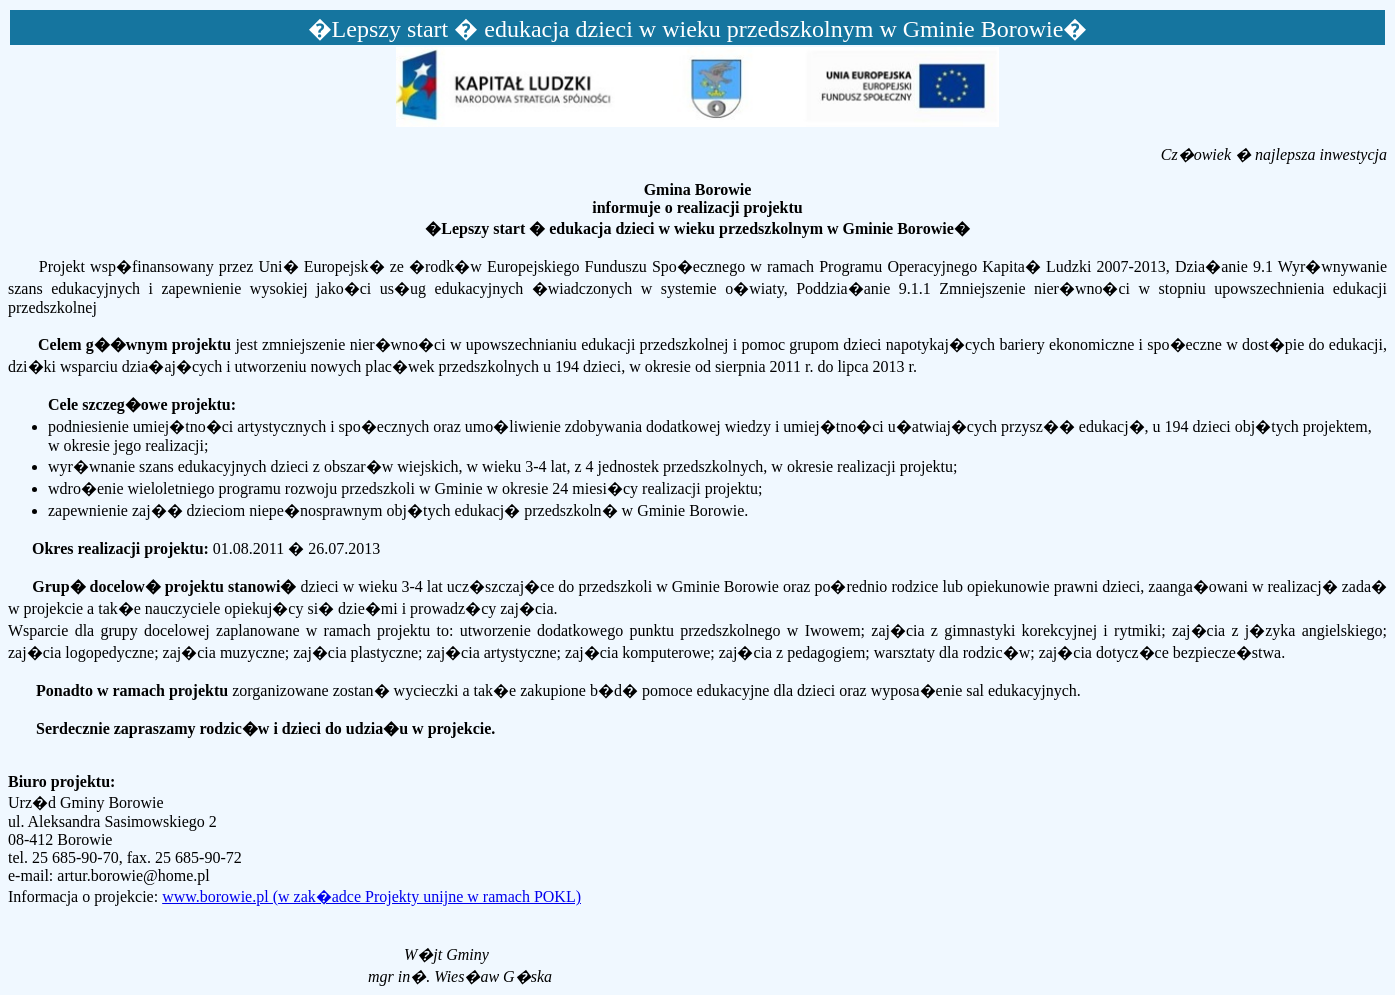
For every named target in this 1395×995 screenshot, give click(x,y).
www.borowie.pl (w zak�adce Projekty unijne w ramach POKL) (371, 896)
